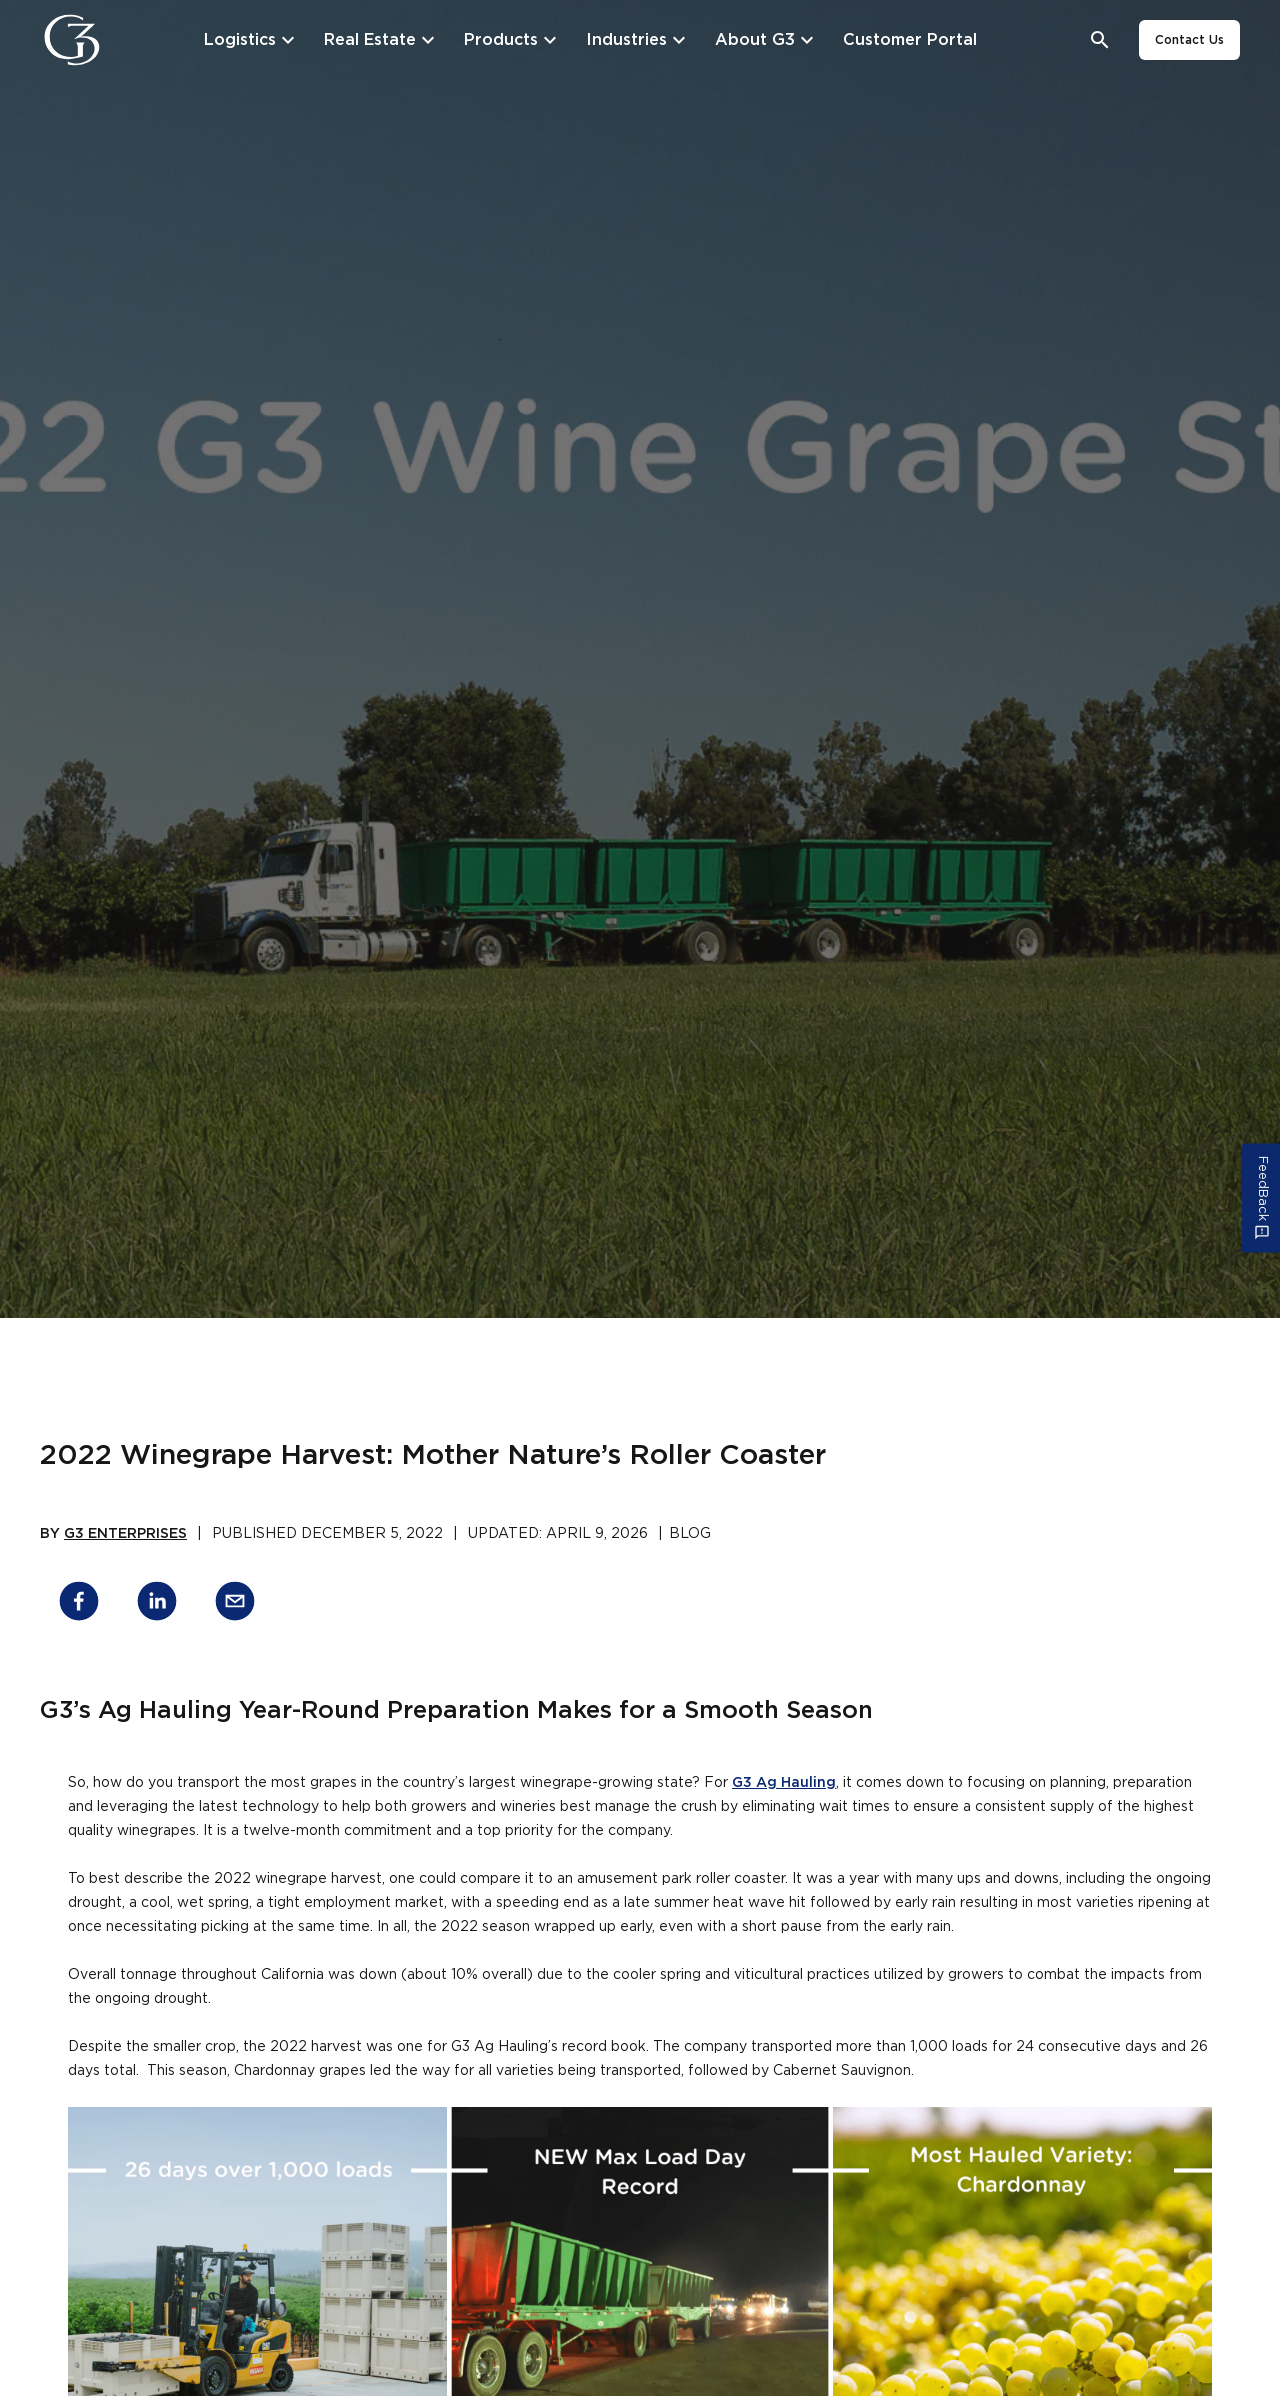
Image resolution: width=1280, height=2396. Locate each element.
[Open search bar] (1100, 40)
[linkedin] (157, 1604)
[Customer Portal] (910, 40)
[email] (235, 1604)
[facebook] (79, 1604)
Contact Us (1189, 40)
